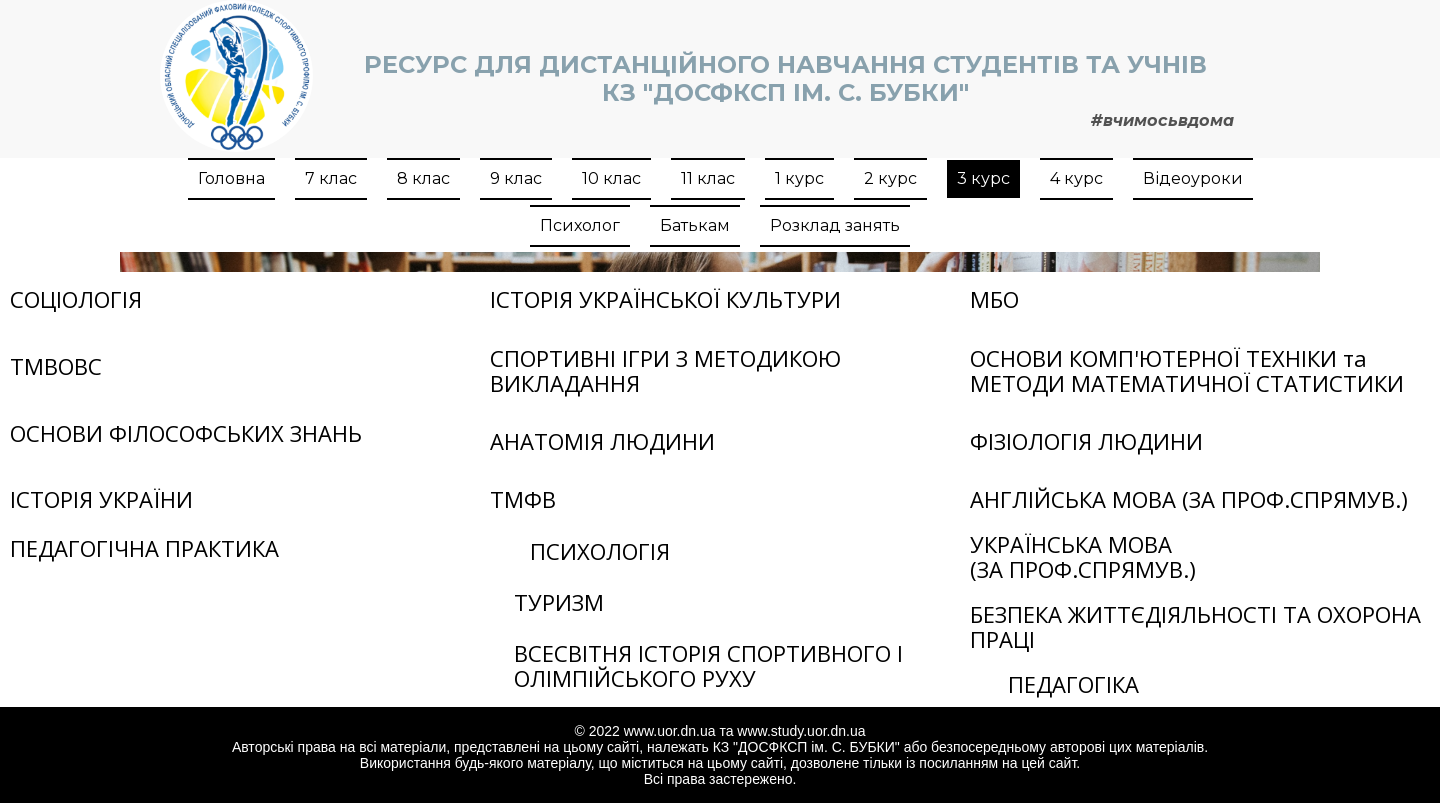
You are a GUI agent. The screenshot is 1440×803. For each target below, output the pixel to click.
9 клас (516, 178)
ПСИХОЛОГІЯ (600, 551)
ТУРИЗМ (559, 602)
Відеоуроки (1193, 178)
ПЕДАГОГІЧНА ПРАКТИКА (144, 548)
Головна (231, 178)
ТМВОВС (56, 366)
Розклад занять (835, 225)
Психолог (580, 225)
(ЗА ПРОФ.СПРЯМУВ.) (1083, 569)
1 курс (799, 178)
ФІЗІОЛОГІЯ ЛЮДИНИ (1086, 441)
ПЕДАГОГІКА (1073, 684)
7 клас (331, 178)
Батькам (695, 225)
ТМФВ (523, 499)
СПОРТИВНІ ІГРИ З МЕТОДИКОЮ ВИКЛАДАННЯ (665, 370)
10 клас (611, 178)
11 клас (708, 178)
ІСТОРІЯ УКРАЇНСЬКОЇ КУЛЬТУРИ (665, 299)
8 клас (423, 178)
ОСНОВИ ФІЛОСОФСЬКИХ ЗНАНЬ (186, 433)
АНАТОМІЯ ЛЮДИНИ (602, 441)
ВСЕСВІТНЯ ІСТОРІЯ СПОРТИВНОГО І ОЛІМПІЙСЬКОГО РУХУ (708, 665)
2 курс (890, 178)
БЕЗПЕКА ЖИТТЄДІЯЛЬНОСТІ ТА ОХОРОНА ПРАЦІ (1195, 626)
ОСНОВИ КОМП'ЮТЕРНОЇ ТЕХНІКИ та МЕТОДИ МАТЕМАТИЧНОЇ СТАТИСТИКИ (1187, 370)
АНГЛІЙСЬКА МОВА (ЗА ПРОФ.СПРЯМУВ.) (1189, 499)
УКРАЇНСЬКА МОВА (1071, 544)
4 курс (1076, 178)
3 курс (983, 178)
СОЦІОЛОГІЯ (76, 299)
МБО (994, 299)
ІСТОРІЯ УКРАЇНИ (101, 499)
